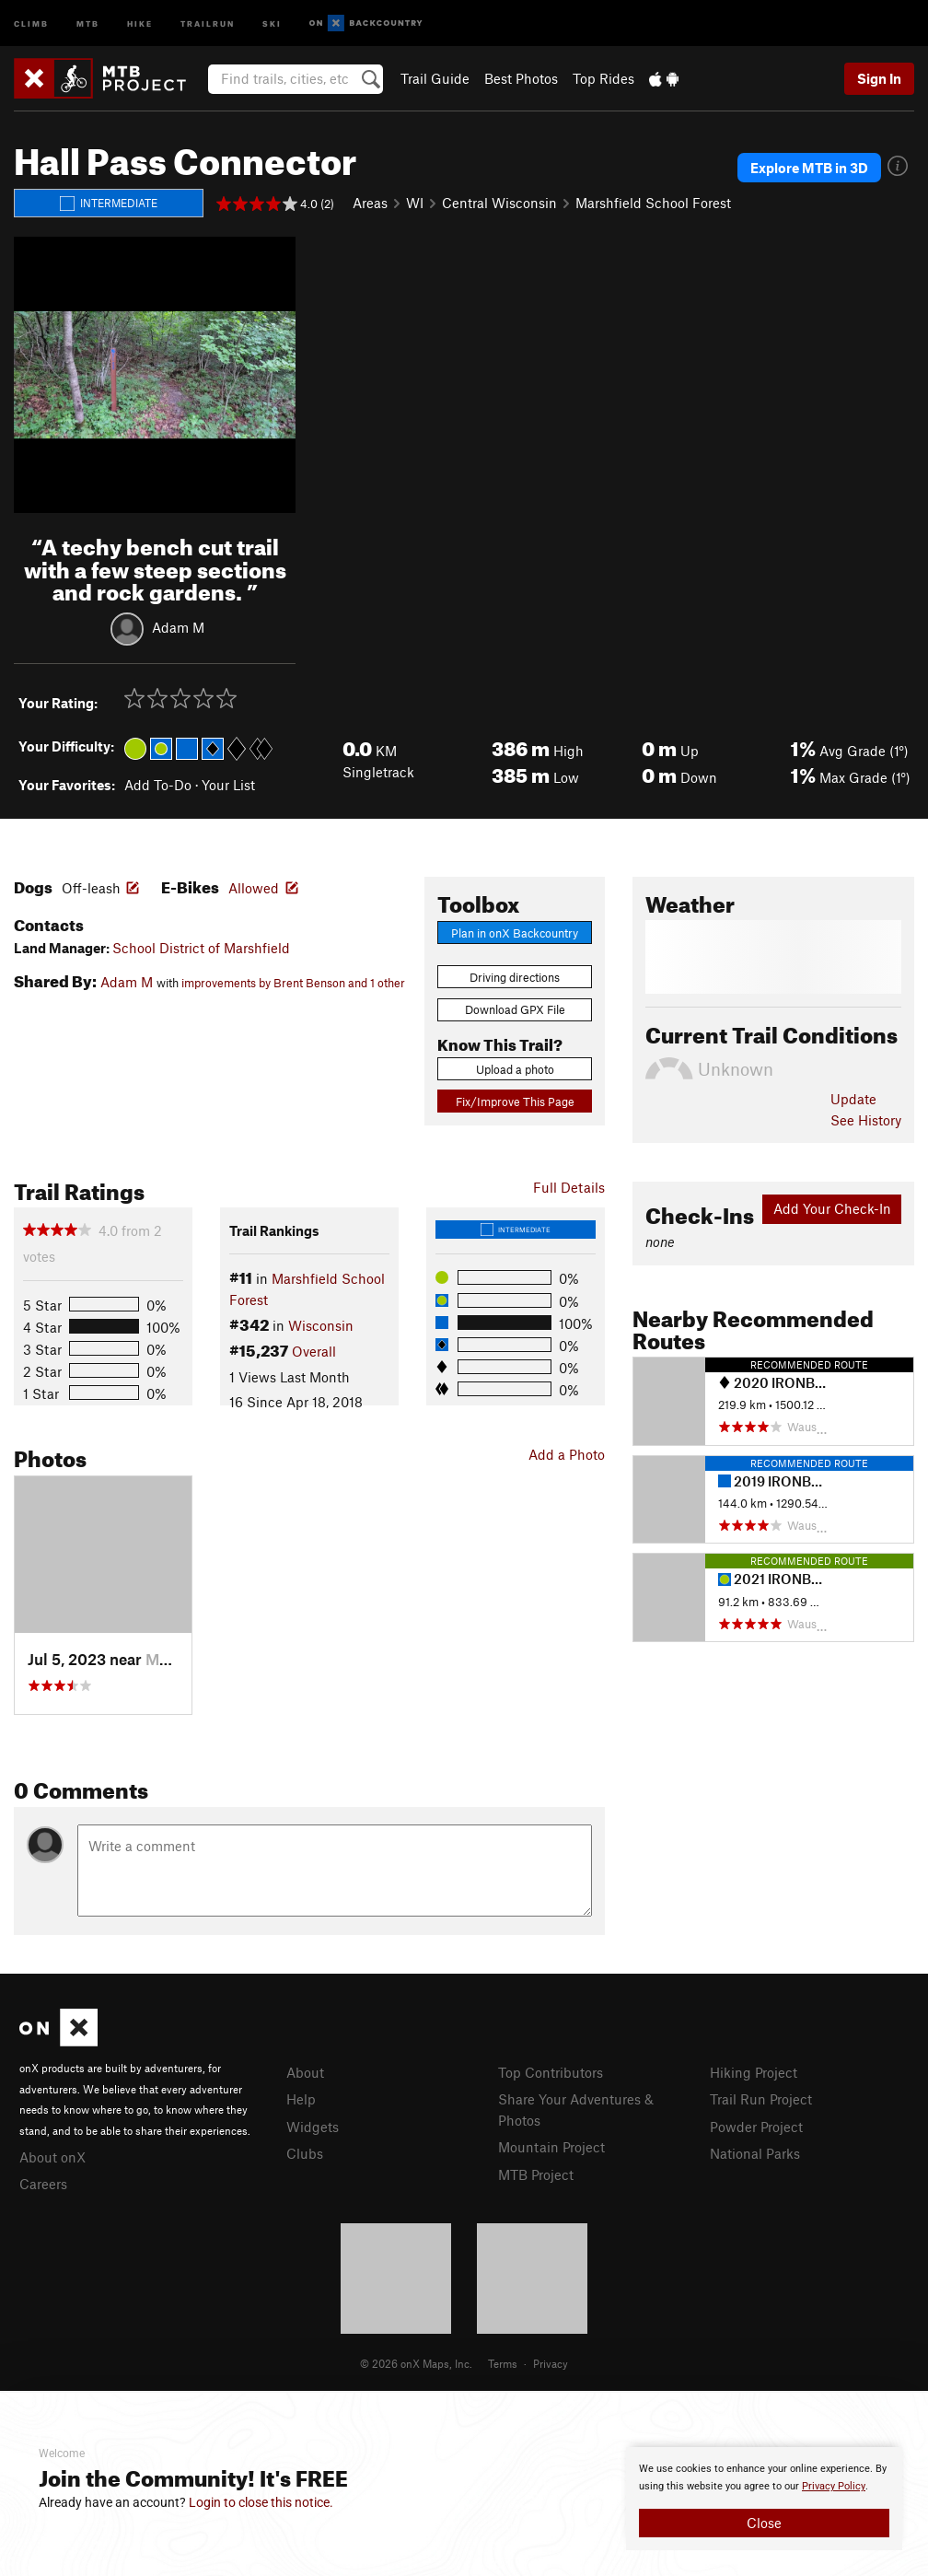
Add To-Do (157, 784)
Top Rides (603, 78)
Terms (502, 2363)
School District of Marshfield (201, 947)
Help (301, 2099)
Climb (31, 23)
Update (853, 1098)
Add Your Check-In (832, 1208)
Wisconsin (321, 1325)
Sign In (879, 78)
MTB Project (536, 2174)
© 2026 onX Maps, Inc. (416, 2363)
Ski (272, 23)
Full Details (569, 1187)
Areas (370, 202)
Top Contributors (550, 2072)
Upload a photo (515, 1069)
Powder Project (756, 2126)
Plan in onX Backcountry (514, 933)
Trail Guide (435, 78)
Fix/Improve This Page (515, 1101)
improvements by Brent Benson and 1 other (293, 982)
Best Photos (521, 78)
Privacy (550, 2363)
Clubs (304, 2153)
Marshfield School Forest (653, 202)
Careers (43, 2183)
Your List (228, 784)
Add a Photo (566, 1454)
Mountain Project (551, 2147)
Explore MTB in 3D (809, 167)
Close (764, 2522)
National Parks (755, 2153)
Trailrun (207, 23)
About (305, 2072)
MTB (87, 23)
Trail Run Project (761, 2099)
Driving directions (515, 977)
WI (414, 202)
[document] (764, 2498)
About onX (52, 2157)
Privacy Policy (833, 2486)
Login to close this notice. (261, 2502)
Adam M (178, 627)
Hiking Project (753, 2072)
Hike (140, 23)
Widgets (312, 2126)
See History (865, 1120)
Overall (314, 1351)
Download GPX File (515, 1009)
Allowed (253, 888)
